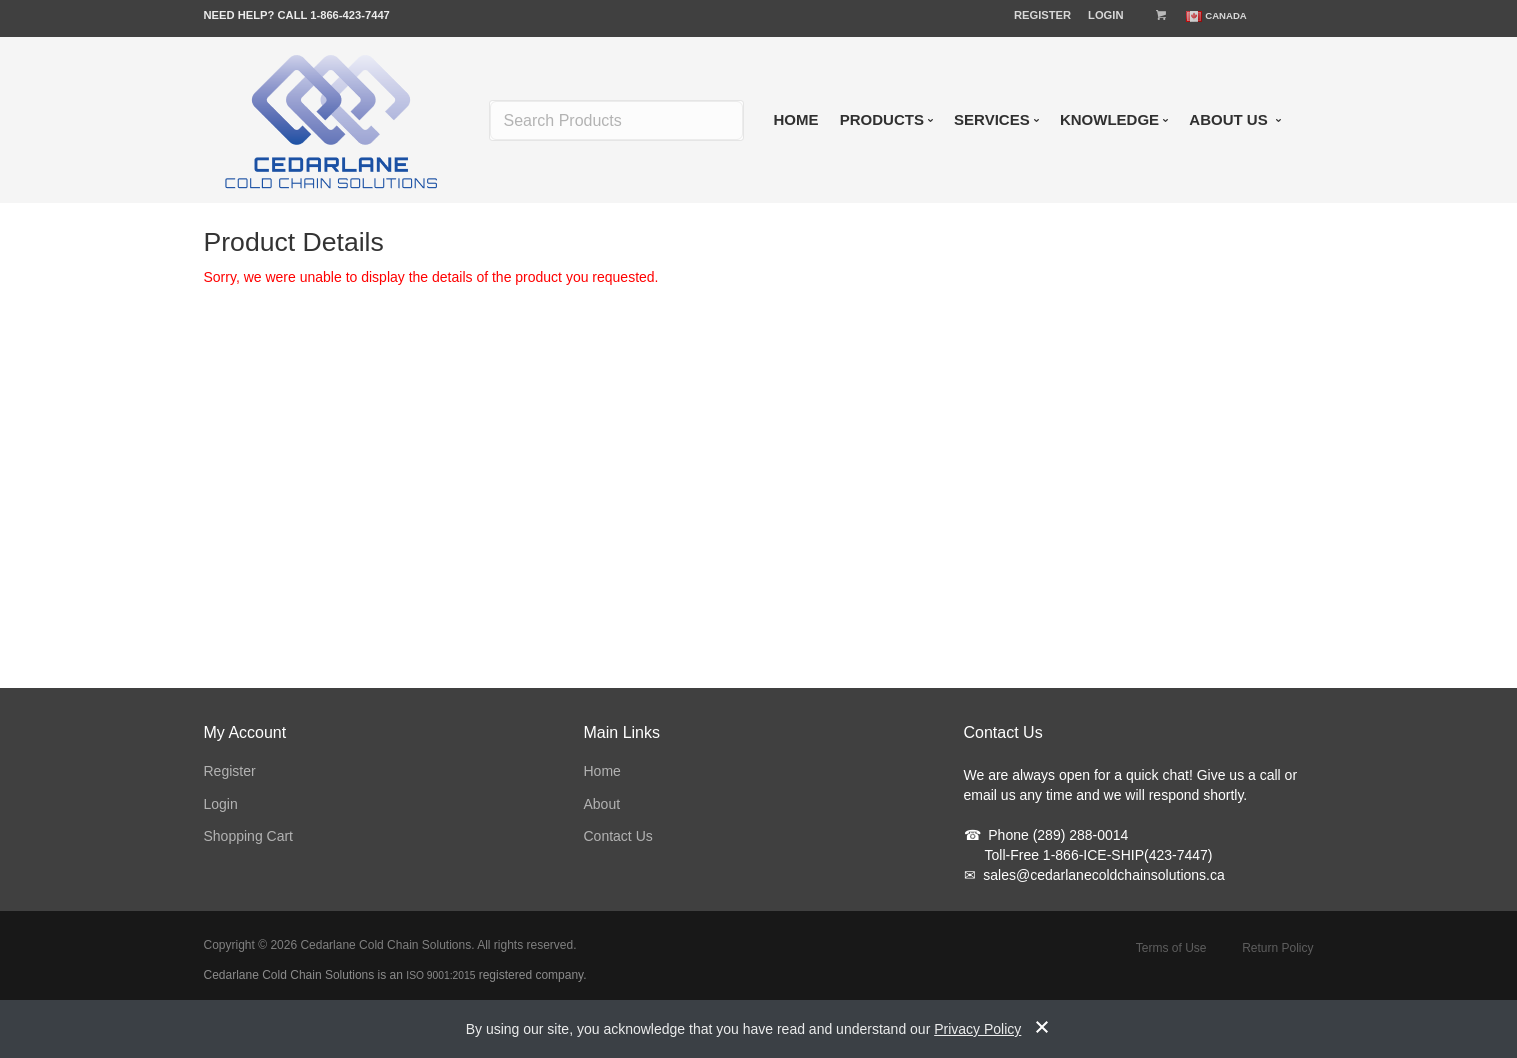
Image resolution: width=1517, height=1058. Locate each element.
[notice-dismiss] (1042, 1029)
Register (1042, 15)
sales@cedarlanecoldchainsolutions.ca (1094, 875)
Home (602, 771)
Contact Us (618, 836)
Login (1105, 15)
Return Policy (1277, 948)
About (602, 804)
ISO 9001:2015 (440, 975)
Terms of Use (1171, 948)
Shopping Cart (249, 836)
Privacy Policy (977, 1029)
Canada (1226, 15)
